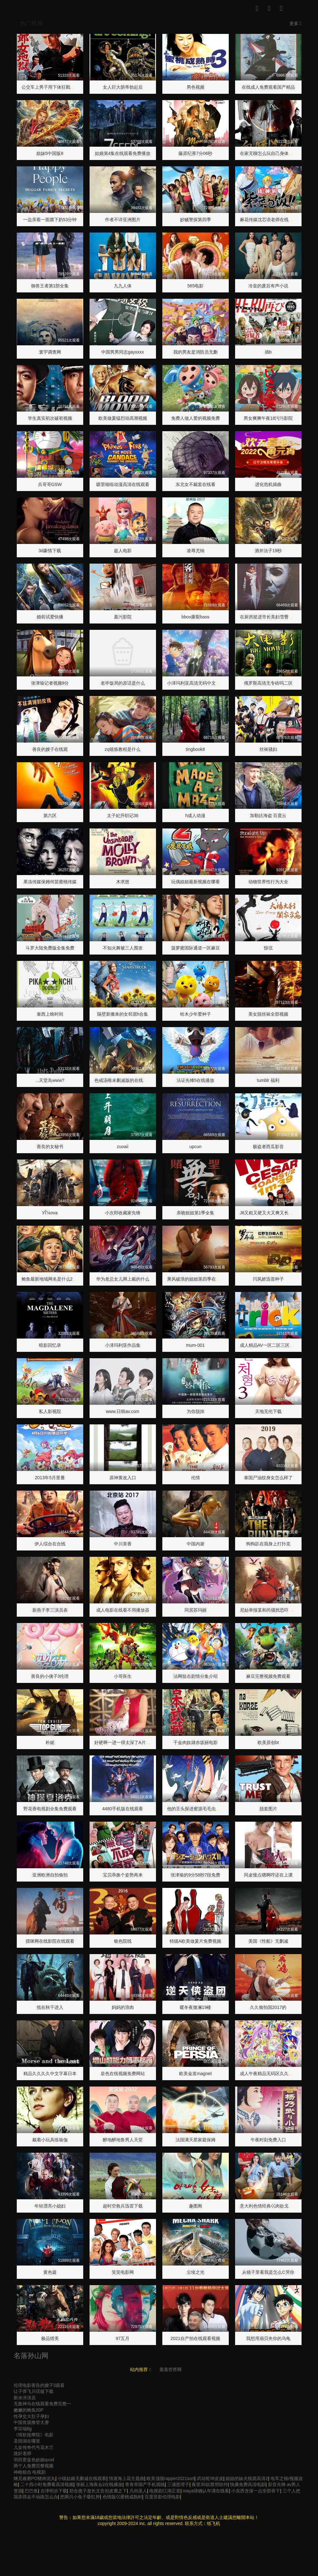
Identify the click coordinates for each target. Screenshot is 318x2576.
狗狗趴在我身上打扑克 (268, 1543)
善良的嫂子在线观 (50, 749)
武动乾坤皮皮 (210, 2478)
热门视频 (30, 23)
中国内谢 (195, 1543)
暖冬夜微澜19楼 (195, 2007)
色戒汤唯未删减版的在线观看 (123, 1080)
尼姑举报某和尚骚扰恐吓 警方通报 (274, 1610)
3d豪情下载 (50, 550)
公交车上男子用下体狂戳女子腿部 (55, 87)
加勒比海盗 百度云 (268, 815)
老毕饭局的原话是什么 (123, 683)
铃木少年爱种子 (195, 1014)
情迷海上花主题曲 (126, 2478)
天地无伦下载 (268, 1411)
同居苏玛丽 (195, 1610)
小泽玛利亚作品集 (122, 1345)
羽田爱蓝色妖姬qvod (34, 2459)
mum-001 (195, 1345)
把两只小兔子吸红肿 (80, 2496)
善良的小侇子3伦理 (50, 1676)
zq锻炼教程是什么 (122, 749)
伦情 (195, 1477)
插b (268, 352)
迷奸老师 (22, 2453)
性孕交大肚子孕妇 (31, 2416)
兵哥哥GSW (50, 484)
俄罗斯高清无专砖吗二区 (268, 683)
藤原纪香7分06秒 (195, 153)
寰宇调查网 (50, 352)
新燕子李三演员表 (50, 1610)
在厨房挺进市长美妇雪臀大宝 (268, 616)
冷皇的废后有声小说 (268, 285)
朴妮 (50, 1742)
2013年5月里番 (50, 1477)
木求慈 (122, 881)
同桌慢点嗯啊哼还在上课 (268, 1874)
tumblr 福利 (268, 1080)
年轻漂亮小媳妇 (49, 2205)
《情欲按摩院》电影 (33, 2434)
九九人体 (123, 285)
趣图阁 (195, 2205)
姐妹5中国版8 (50, 153)
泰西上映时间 (50, 1014)
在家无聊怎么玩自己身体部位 (268, 153)
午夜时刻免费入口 (268, 2139)
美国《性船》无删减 (268, 1941)
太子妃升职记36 (123, 815)
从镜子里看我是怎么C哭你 (268, 2272)
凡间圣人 (138, 2490)
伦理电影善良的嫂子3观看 (39, 2385)
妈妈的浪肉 (123, 2007)
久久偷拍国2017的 (268, 2007)
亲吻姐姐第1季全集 (196, 1212)
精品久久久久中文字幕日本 (50, 2073)
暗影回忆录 (50, 1345)
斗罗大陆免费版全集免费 (50, 947)
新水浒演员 (25, 2397)
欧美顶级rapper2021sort (170, 2478)
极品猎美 (50, 2338)
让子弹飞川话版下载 (33, 2391)
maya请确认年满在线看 (206, 2490)
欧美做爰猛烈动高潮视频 (122, 418)
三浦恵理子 (178, 2484)
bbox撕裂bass (195, 616)
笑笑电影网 (123, 2272)
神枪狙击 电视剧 (30, 2472)
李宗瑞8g (23, 2428)
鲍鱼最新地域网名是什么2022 (51, 1279)
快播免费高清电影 (247, 2484)
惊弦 (268, 947)
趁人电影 (123, 550)
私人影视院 (50, 1411)
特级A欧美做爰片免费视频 (195, 1941)
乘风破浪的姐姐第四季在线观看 (198, 1279)
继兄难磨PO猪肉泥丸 (34, 2478)
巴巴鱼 (31, 2490)
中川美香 (123, 1543)
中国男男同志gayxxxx (122, 352)
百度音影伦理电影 (162, 2496)
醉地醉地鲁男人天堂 (123, 2139)
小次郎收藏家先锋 (122, 1212)
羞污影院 (123, 616)
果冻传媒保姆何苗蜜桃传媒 (50, 881)
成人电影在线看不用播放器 (122, 1610)
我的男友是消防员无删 (195, 352)
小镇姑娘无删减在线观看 (82, 2478)
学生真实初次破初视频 (50, 418)
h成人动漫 (195, 815)
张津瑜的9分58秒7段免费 (195, 1874)
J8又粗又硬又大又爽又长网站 (269, 1212)
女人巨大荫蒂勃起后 (123, 87)
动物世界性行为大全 (268, 881)
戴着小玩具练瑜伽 (50, 2139)
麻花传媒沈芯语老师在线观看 (268, 219)
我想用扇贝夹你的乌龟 (268, 2338)
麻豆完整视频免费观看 (268, 1676)
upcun (195, 1146)
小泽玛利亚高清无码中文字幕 (196, 683)
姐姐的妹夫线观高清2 (247, 2478)
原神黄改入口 (122, 1477)
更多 (296, 23)
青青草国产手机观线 (145, 2484)
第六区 (50, 815)
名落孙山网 (31, 2356)
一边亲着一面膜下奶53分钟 (50, 219)
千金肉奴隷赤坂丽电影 (195, 1742)
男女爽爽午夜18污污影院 (268, 418)
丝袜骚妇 (268, 749)
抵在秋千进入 (50, 2007)
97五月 (123, 2338)
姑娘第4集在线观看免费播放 (123, 153)
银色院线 (123, 1941)
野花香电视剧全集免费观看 (50, 1808)
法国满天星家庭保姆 (195, 2139)
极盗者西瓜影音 (268, 1146)
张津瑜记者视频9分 (50, 683)
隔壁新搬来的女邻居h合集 (122, 1014)
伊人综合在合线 (49, 1543)
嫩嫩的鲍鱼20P (29, 2410)
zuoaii (122, 1146)
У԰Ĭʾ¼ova (50, 1212)
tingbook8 (195, 749)
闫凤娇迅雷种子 (268, 1279)
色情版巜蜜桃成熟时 (122, 2496)
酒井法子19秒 (268, 550)
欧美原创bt (268, 1742)
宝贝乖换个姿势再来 (123, 1874)
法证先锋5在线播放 (196, 1080)
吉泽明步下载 (54, 2490)
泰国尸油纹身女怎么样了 (268, 1477)
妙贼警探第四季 (195, 219)
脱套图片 (268, 1808)
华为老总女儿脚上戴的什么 (122, 1279)
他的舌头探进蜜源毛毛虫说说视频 (200, 1808)
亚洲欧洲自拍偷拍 (50, 1874)
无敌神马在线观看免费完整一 (42, 2403)
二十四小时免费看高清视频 (46, 2484)
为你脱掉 (195, 1411)
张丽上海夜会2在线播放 (99, 2484)
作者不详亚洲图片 (122, 219)
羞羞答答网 (170, 2369)
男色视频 (195, 87)
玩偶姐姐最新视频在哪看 (195, 881)
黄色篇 (50, 2272)
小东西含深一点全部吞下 (255, 2490)
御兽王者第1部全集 (50, 285)
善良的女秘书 (50, 1146)
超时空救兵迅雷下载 (123, 2205)
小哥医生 (123, 1676)
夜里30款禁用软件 (210, 2484)
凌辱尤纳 (195, 550)
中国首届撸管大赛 (31, 2422)
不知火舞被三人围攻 (123, 947)
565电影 (195, 285)
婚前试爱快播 (50, 616)
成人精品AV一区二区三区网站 (269, 1345)
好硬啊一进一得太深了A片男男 (124, 1742)
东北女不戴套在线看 (195, 484)
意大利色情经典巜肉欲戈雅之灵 (271, 2205)
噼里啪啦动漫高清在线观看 (122, 484)
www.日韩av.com (123, 1411)
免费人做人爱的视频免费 (195, 418)
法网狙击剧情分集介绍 (195, 1676)
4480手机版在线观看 (122, 1808)
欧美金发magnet (195, 2073)
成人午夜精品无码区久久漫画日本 (273, 2073)
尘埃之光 (195, 2272)
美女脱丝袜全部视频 (268, 1014)
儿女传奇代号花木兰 (33, 2447)
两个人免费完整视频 (33, 2465)
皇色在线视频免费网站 (123, 2073)
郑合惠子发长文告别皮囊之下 (98, 2490)
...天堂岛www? (50, 1080)
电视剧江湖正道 (164, 2490)
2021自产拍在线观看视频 (195, 2338)
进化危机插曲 (268, 484)
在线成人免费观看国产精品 (268, 87)
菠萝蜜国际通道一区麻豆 (195, 947)
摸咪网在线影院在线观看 (50, 1941)
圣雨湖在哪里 (27, 2441)
